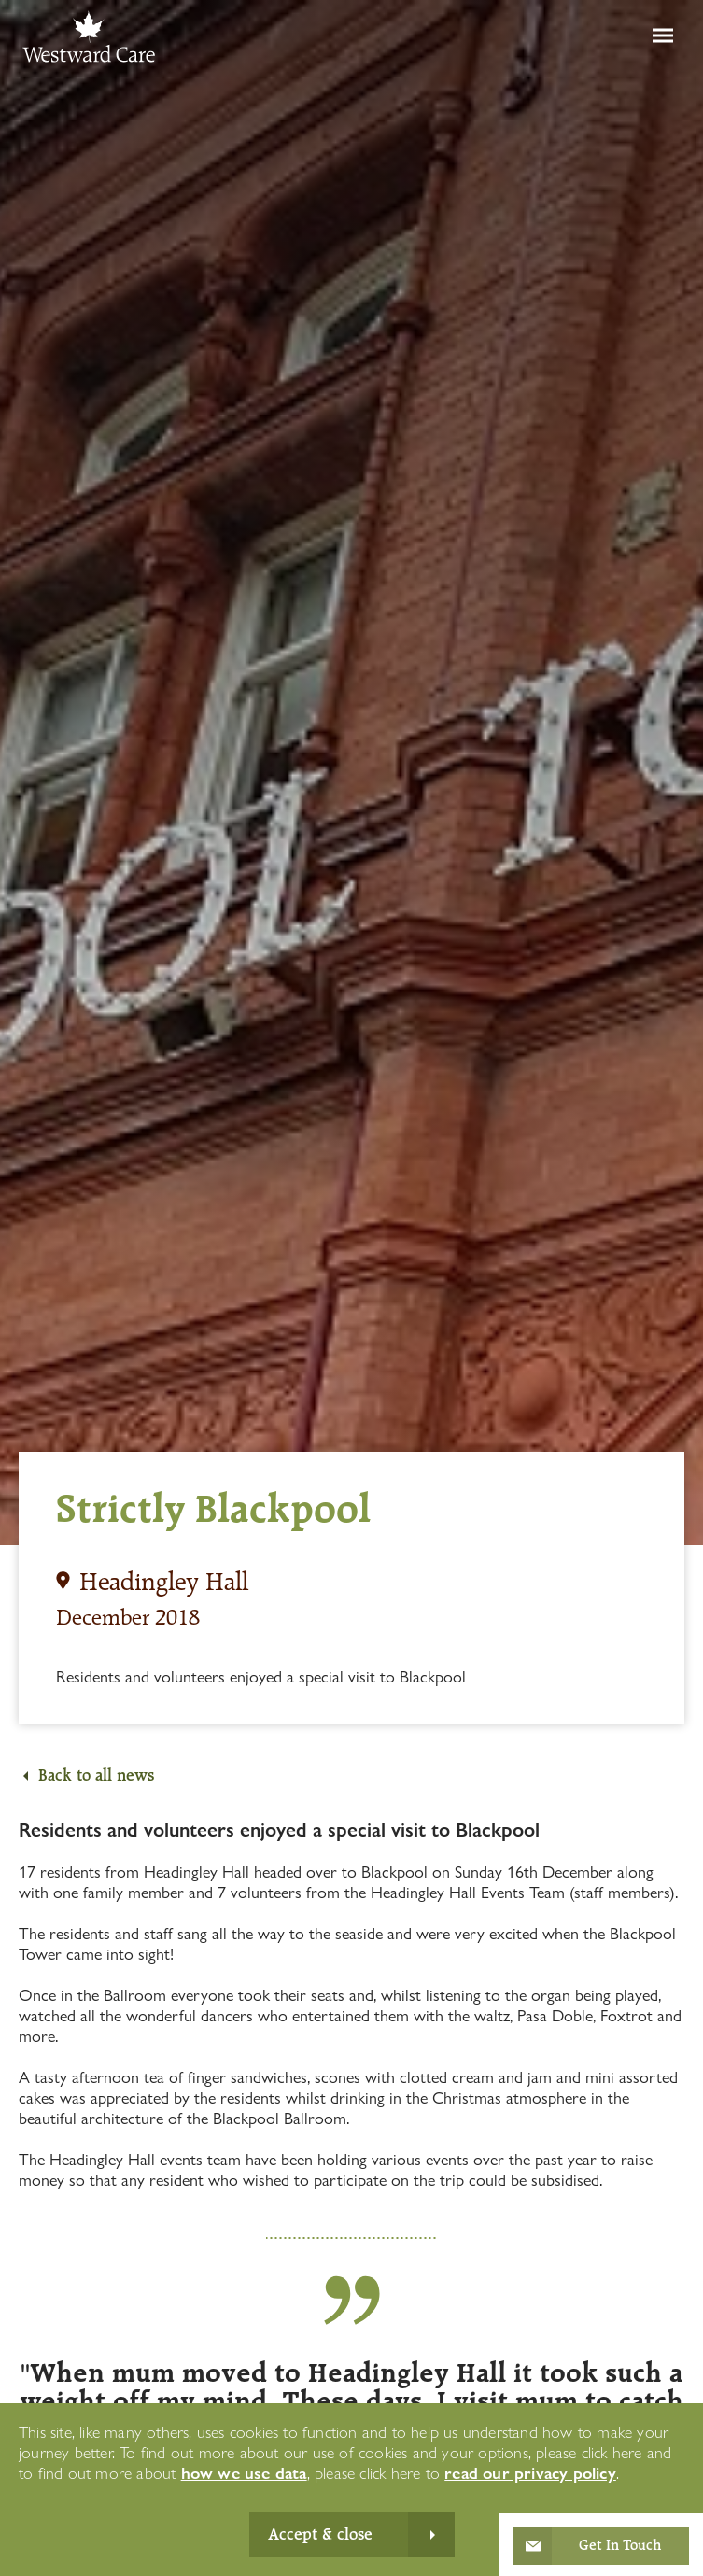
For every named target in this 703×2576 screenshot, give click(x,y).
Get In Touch (620, 2545)
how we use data (244, 2473)
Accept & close (320, 2534)
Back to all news (96, 1775)
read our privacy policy (530, 2473)
